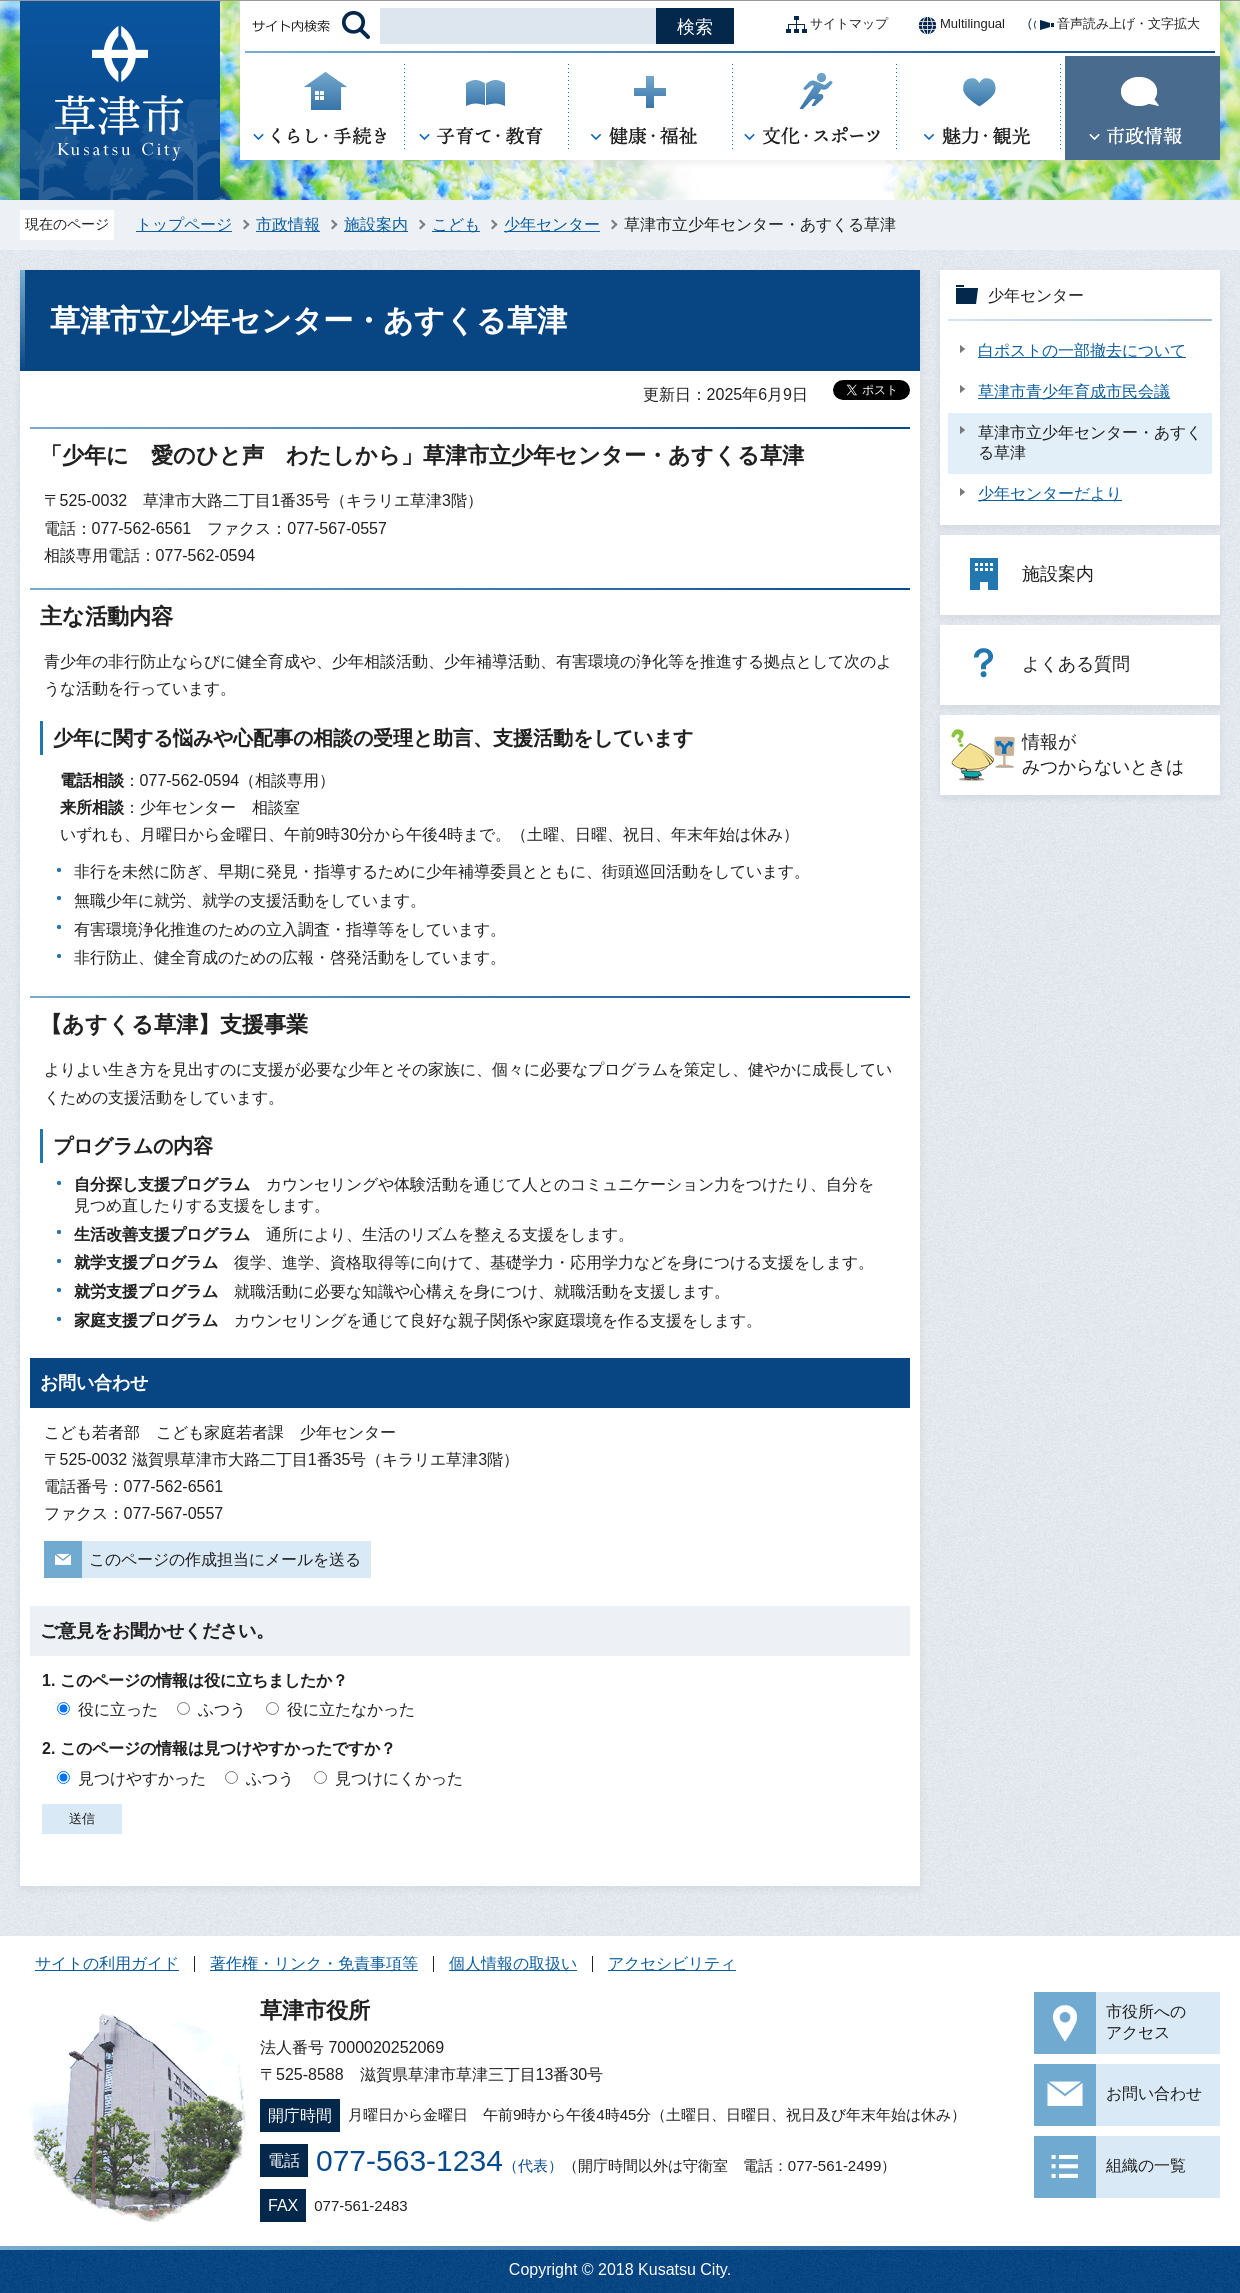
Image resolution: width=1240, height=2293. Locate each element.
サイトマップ (833, 25)
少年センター (552, 224)
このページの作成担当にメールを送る (225, 1559)
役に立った (118, 1709)
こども (456, 224)
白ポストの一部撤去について (1082, 350)
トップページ (184, 224)
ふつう (222, 1709)
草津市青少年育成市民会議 (1074, 391)
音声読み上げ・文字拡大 (1112, 25)
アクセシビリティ (672, 1963)
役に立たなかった (351, 1709)
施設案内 (376, 224)
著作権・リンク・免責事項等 (314, 1963)
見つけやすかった (142, 1778)
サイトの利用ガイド (107, 1963)
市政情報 (288, 224)
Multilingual (956, 25)
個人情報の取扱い (513, 1963)
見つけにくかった (399, 1778)
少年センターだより (1050, 493)
